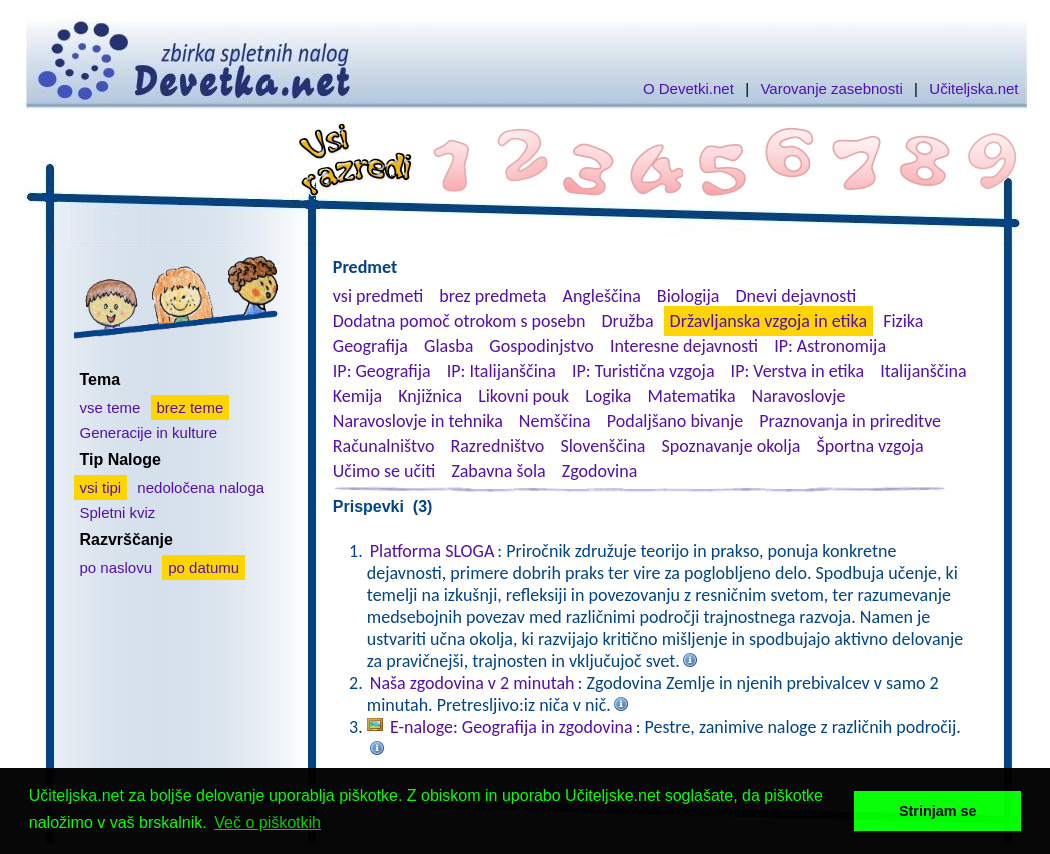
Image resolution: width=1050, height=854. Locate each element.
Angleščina (601, 296)
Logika (608, 396)
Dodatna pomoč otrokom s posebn (459, 321)
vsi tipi (101, 487)
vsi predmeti (378, 296)
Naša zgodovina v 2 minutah (472, 683)
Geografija (370, 346)
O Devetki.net (688, 88)
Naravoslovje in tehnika (418, 421)
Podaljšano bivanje (675, 421)
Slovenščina (602, 446)
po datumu (203, 567)
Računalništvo (384, 446)
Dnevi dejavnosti (796, 296)
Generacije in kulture (149, 432)
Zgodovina (599, 471)
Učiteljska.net (973, 88)
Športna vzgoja (869, 446)
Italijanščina (923, 371)
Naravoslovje (799, 396)
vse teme (110, 407)
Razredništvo (497, 446)
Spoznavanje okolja (731, 446)
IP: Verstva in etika (797, 371)
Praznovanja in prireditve (850, 421)
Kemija (357, 396)
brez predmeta (492, 296)
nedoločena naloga (200, 487)
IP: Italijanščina (501, 371)
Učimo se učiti (384, 471)
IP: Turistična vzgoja (643, 371)
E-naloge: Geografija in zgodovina (511, 727)
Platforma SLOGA (432, 551)
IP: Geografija (382, 371)
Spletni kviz (118, 512)
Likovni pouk (523, 396)
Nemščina (555, 421)
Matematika (692, 396)
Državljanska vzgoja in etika (768, 321)
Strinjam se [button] (938, 811)
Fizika (903, 321)
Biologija (688, 296)
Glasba (448, 346)
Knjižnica (430, 396)
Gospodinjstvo (541, 346)
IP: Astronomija (830, 346)
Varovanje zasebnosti (831, 88)
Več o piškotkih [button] (267, 822)
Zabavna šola (498, 471)
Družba (628, 321)
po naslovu (116, 567)
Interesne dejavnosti (684, 346)
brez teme (190, 407)
